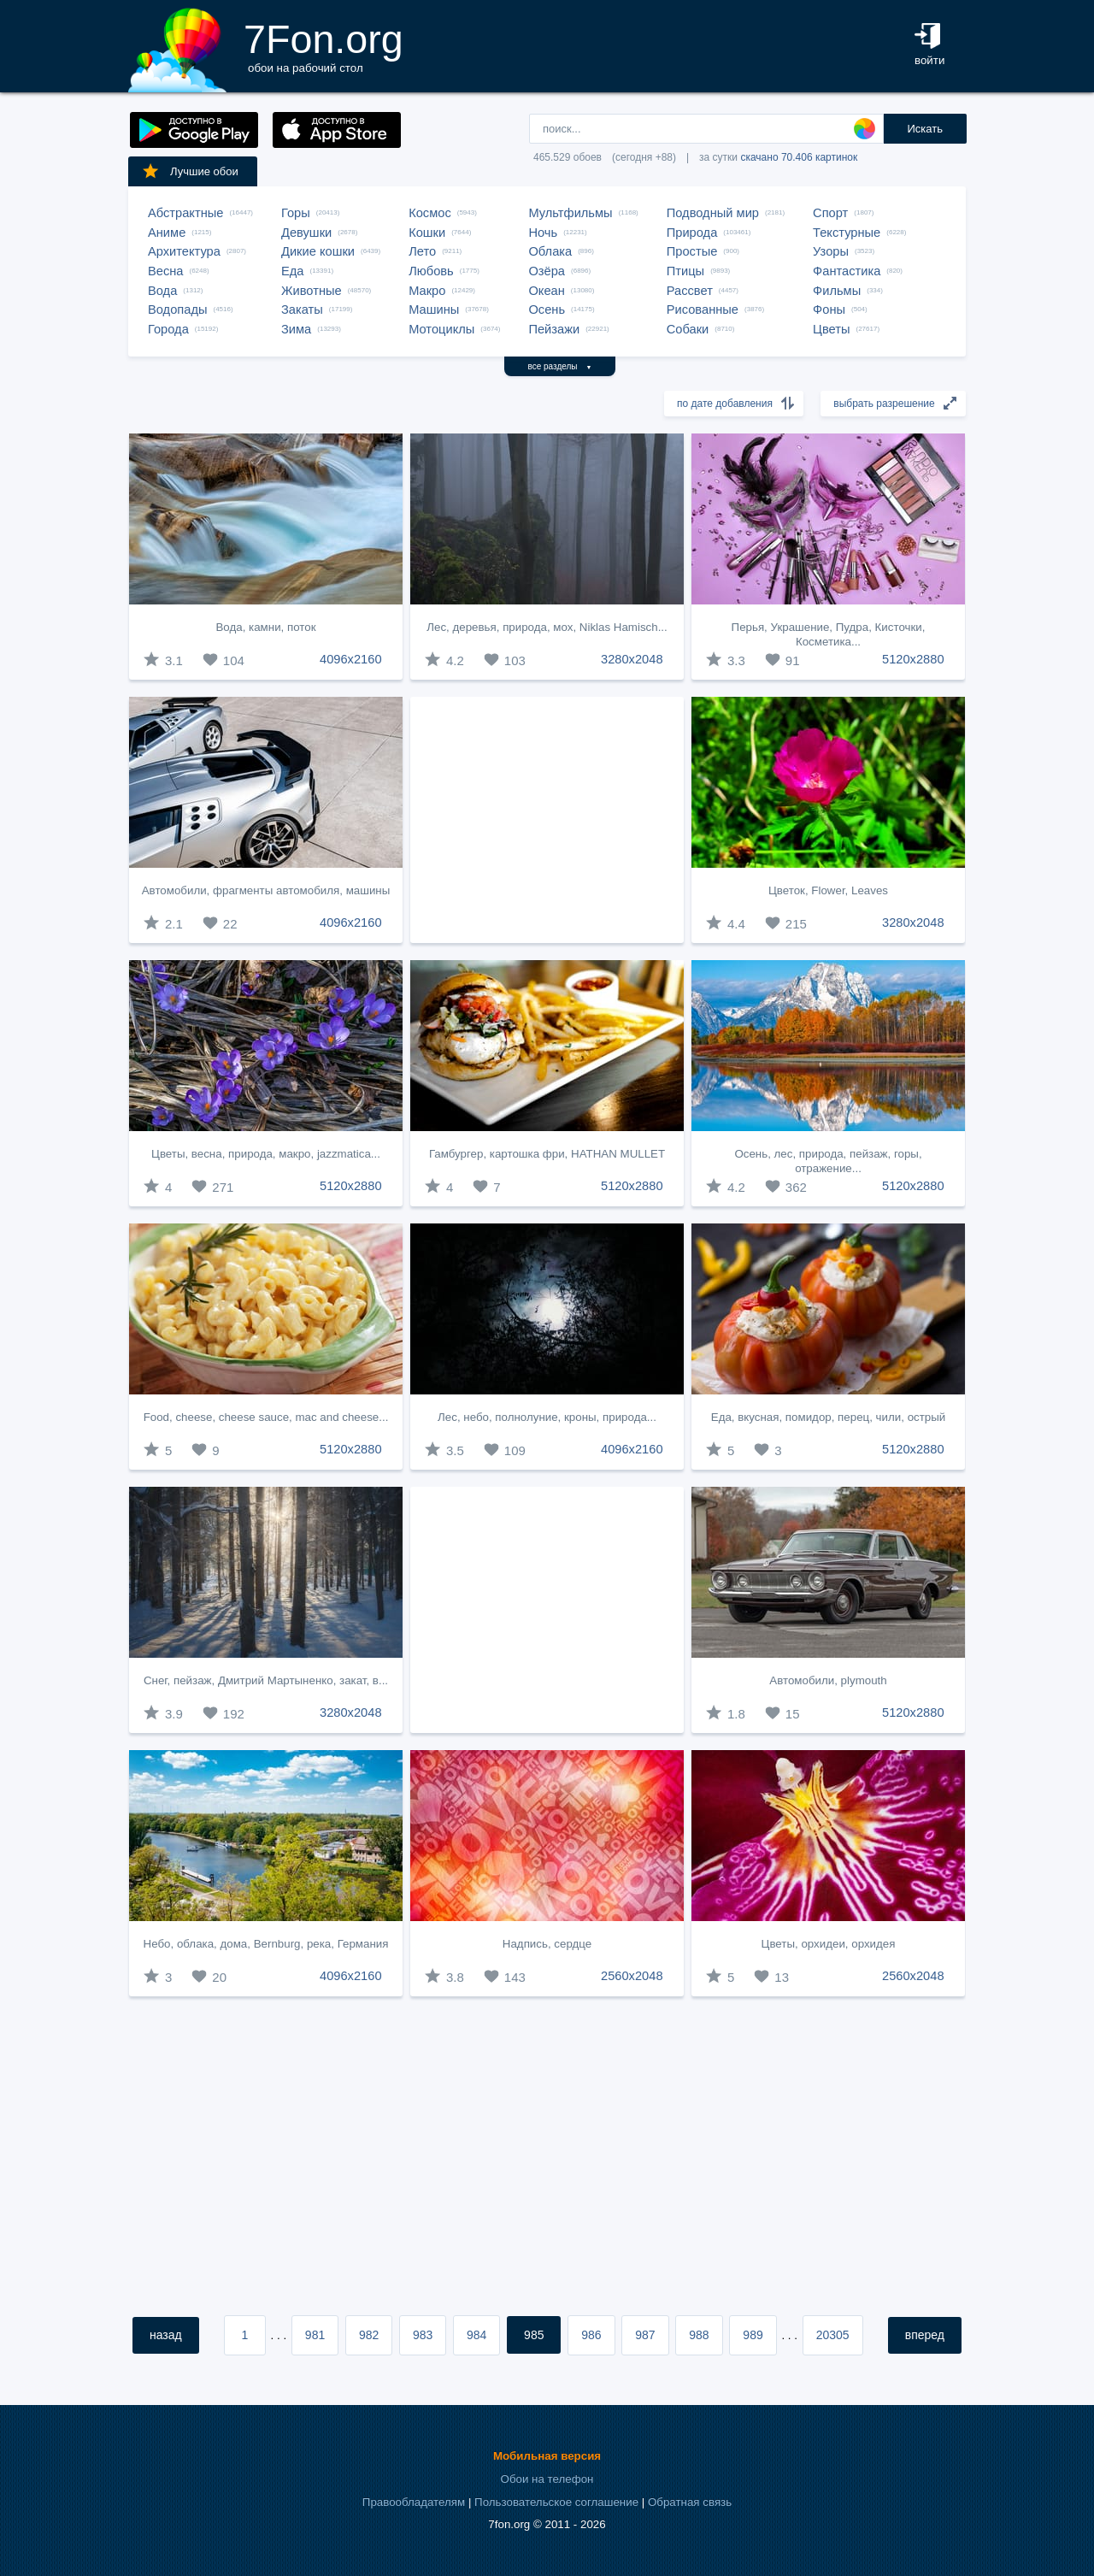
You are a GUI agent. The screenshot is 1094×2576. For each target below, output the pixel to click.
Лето (422, 251)
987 (645, 2335)
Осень (546, 309)
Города (168, 329)
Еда (292, 271)
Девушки (306, 232)
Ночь (542, 232)
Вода (162, 291)
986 (591, 2335)
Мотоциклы (441, 329)
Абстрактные (185, 213)
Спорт (830, 213)
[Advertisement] (547, 820)
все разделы (560, 366)
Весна (166, 271)
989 (752, 2335)
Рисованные (702, 309)
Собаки (688, 329)
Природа (692, 232)
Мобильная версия (547, 2455)
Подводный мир (713, 213)
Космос (430, 213)
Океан (546, 291)
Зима (296, 329)
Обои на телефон (547, 2479)
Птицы (685, 271)
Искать (925, 128)
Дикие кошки (318, 251)
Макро (427, 291)
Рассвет (690, 291)
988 (699, 2335)
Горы (295, 213)
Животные (311, 291)
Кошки (427, 232)
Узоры (831, 251)
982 (369, 2335)
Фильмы (837, 291)
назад (166, 2335)
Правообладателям (413, 2502)
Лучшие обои (189, 171)
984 (476, 2335)
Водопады (177, 309)
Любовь (431, 271)
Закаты (302, 309)
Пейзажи (553, 329)
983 (422, 2335)
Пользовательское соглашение (556, 2502)
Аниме (166, 232)
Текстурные (846, 232)
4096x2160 (351, 659)
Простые (692, 251)
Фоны (829, 309)
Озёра (546, 271)
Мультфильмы (570, 213)
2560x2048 (632, 1976)
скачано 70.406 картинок (798, 157)
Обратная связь (690, 2502)
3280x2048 (632, 659)
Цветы (831, 329)
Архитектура (184, 251)
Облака (550, 251)
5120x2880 (913, 659)
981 (315, 2335)
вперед (924, 2335)
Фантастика (846, 271)
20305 (833, 2335)
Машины (434, 309)
